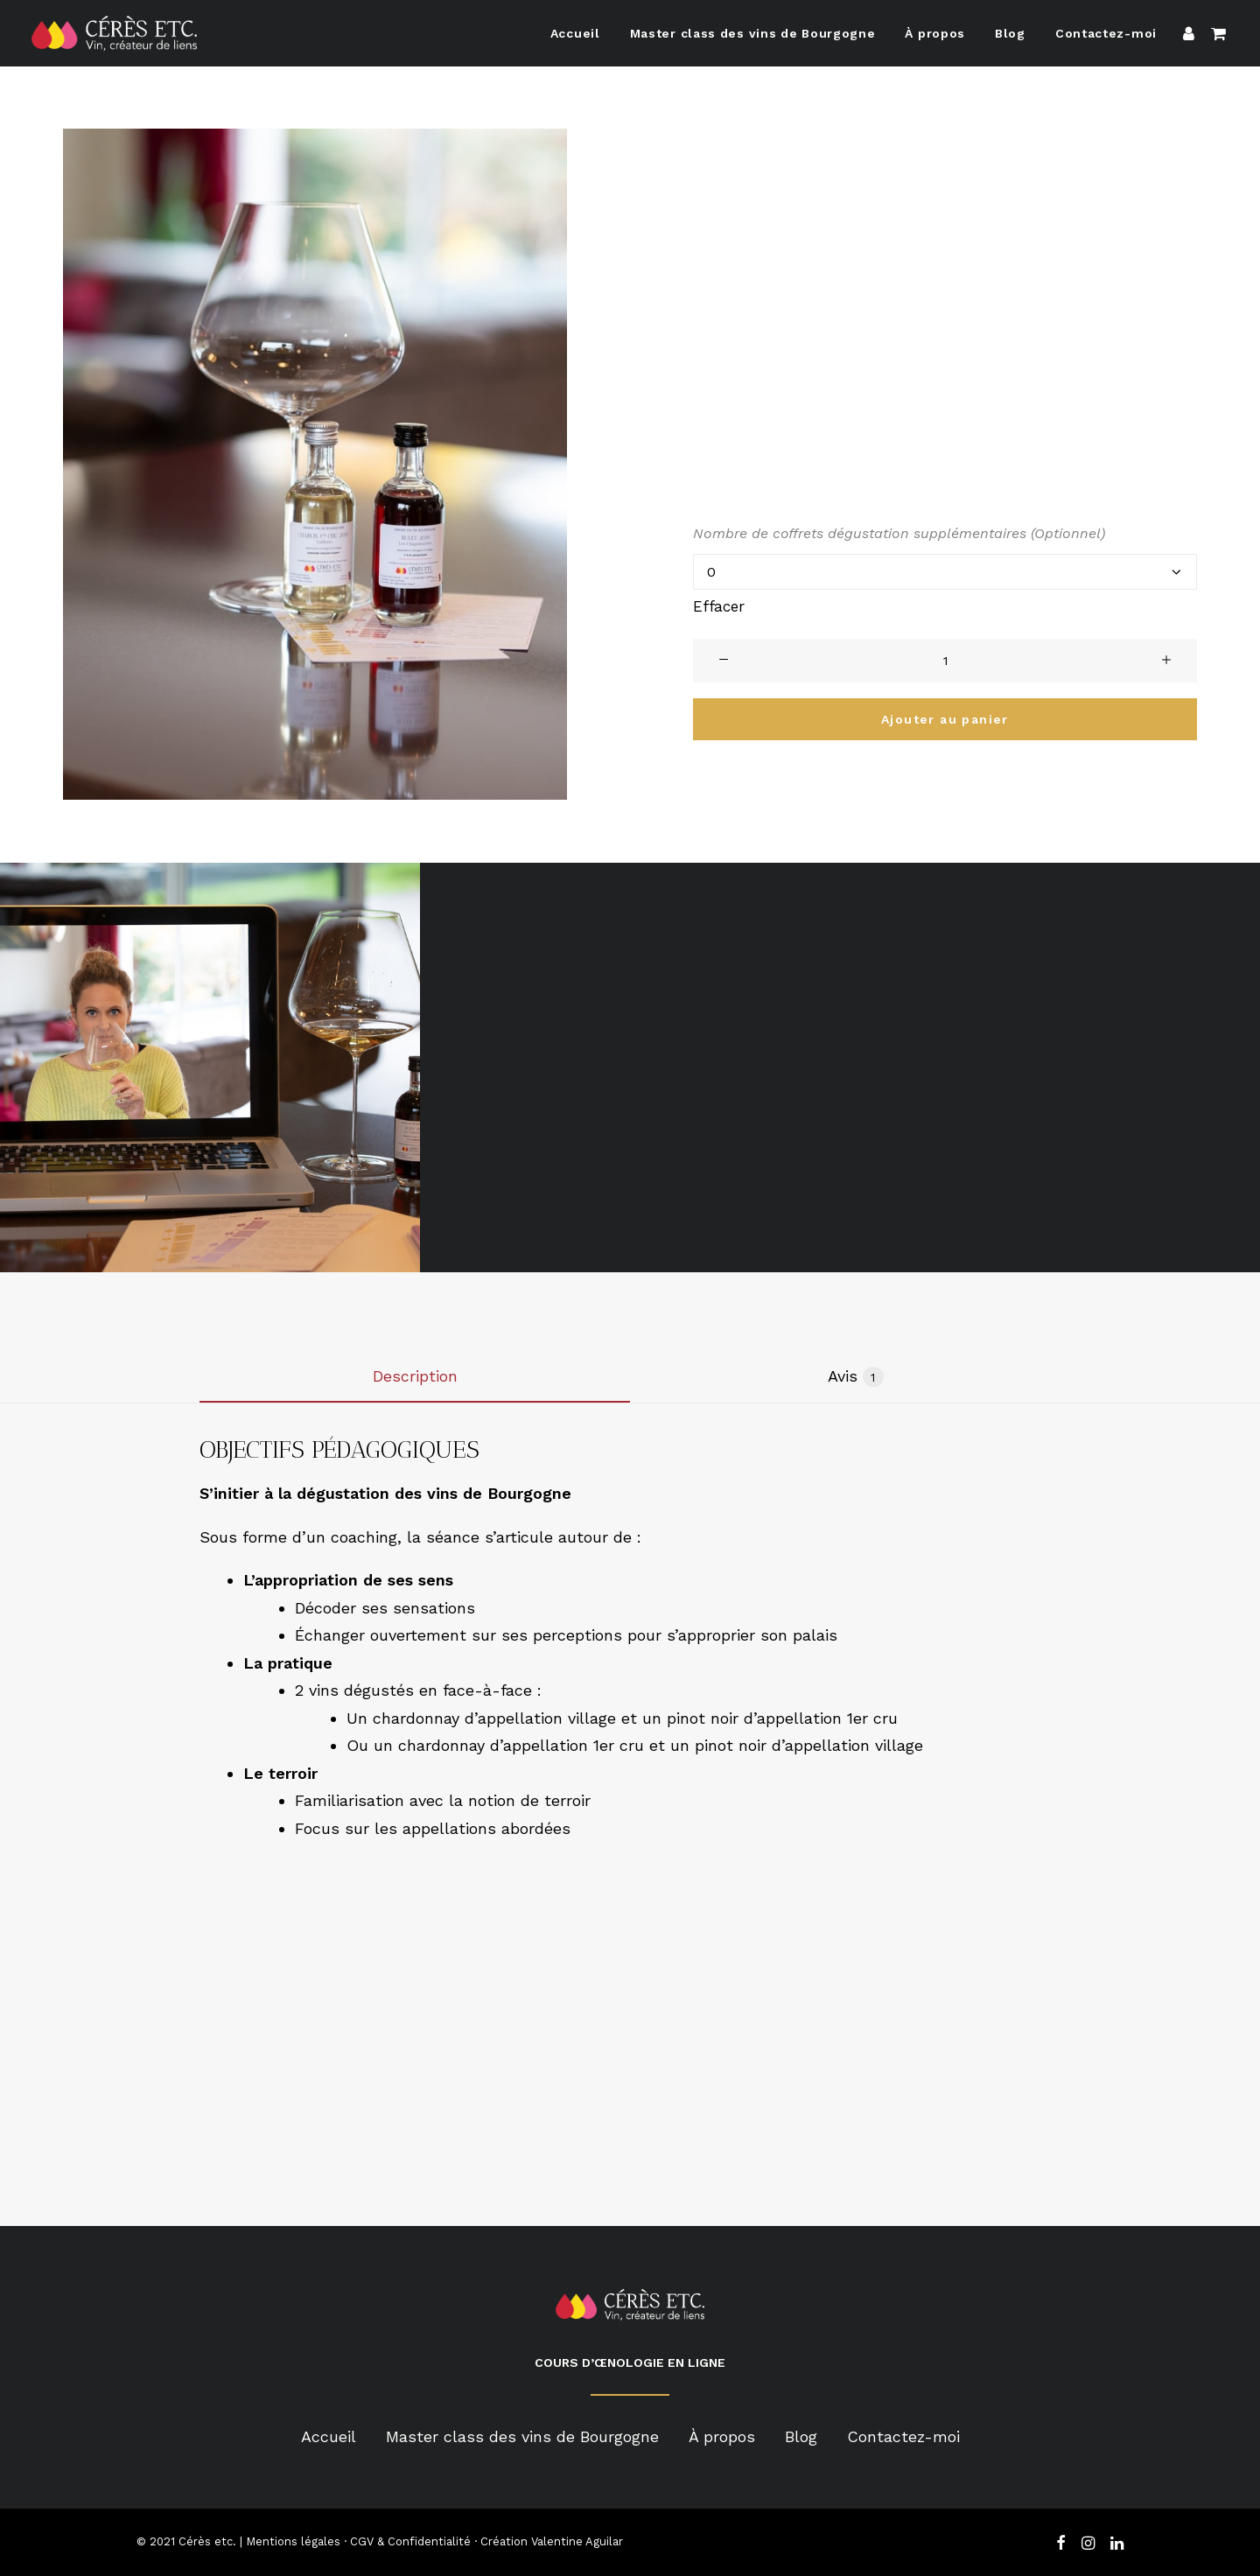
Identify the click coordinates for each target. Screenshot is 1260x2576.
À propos (935, 33)
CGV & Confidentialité (410, 2541)
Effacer (719, 606)
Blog (1010, 33)
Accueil (575, 33)
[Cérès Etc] (114, 33)
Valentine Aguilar (577, 2541)
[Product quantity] (945, 660)
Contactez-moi (1106, 33)
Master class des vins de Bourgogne (753, 33)
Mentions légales (293, 2541)
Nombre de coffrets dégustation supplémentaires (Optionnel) (899, 533)
